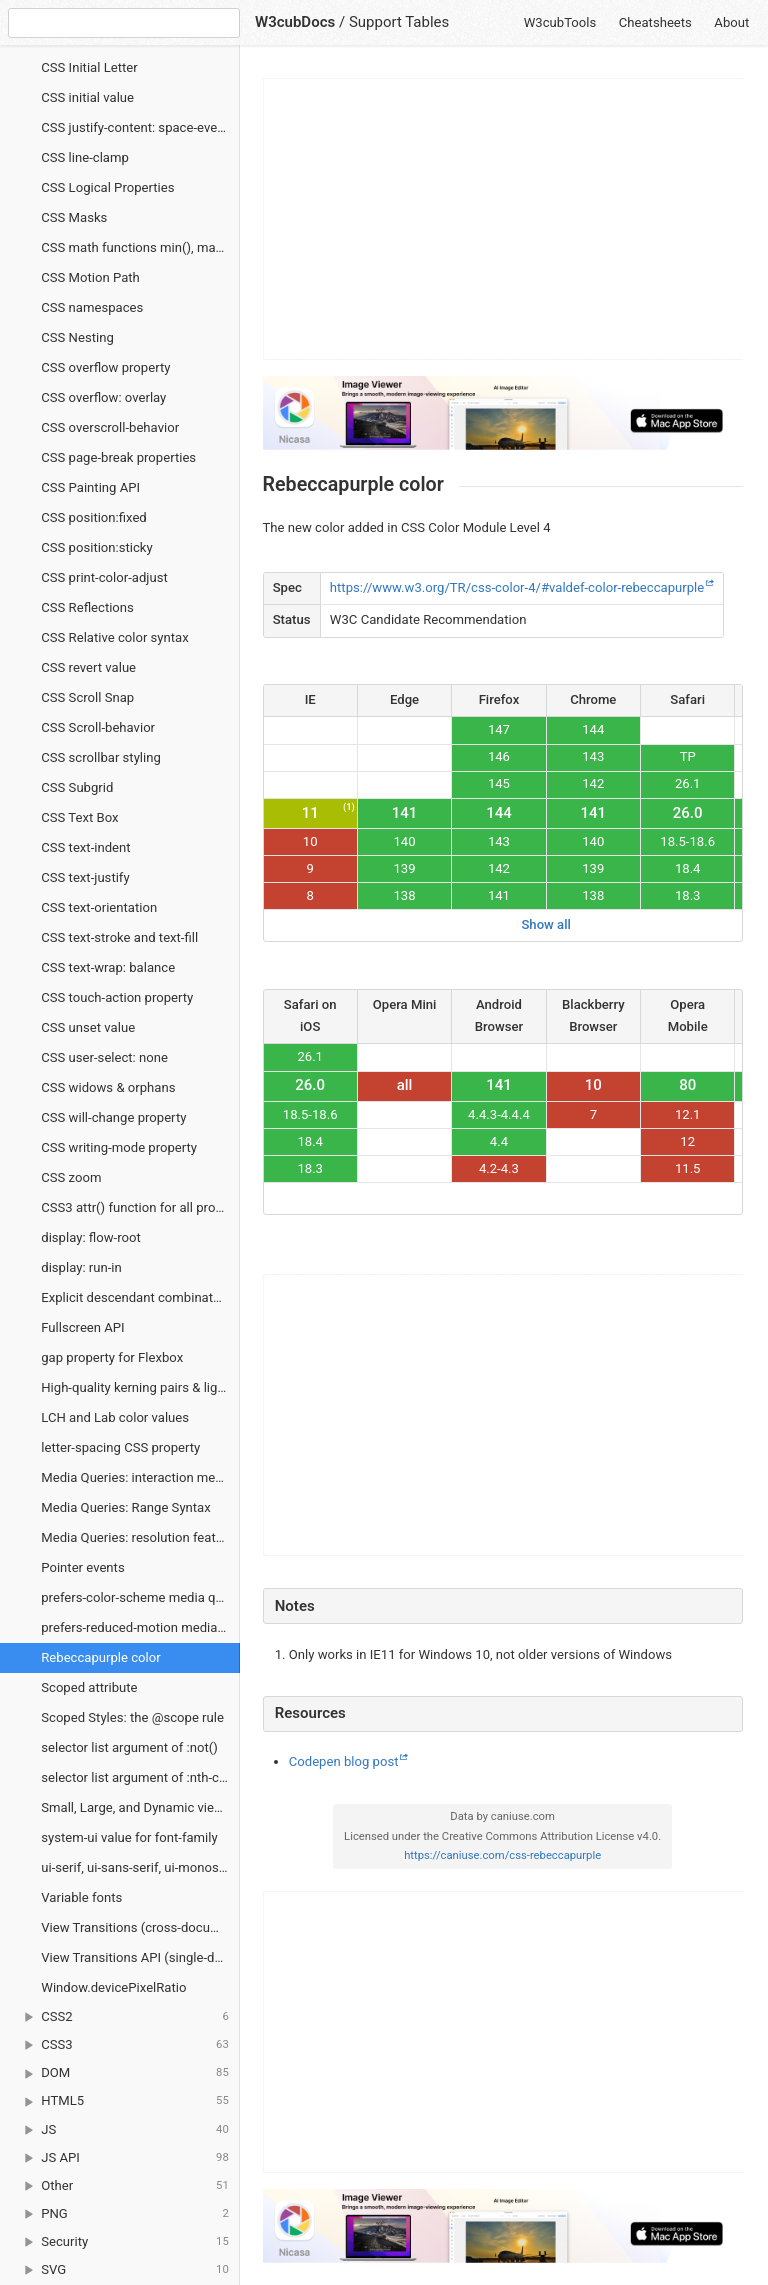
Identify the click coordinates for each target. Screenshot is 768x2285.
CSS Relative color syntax (114, 637)
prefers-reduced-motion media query (140, 1627)
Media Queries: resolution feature (137, 1537)
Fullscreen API (82, 1327)
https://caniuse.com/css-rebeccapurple (502, 1855)
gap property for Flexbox (112, 1357)
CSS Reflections (87, 607)
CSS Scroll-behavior (98, 727)
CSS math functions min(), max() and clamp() (140, 247)
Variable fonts (81, 1897)
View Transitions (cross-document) (140, 1927)
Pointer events (82, 1567)
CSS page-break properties (118, 457)
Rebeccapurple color (100, 1657)
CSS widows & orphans (108, 1087)
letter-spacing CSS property (120, 1447)
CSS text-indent (85, 847)
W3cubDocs (295, 22)
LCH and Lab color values (115, 1417)
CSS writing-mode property (119, 1147)
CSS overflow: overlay (103, 397)
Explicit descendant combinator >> (140, 1297)
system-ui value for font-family (129, 1837)
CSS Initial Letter (89, 67)
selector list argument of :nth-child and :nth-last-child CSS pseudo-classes (140, 1777)
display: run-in (81, 1267)
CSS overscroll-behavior (110, 427)
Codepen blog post (344, 1761)
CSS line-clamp (85, 157)
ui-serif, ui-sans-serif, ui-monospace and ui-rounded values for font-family (140, 1867)
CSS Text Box (79, 817)
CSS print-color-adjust (104, 577)
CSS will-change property (113, 1117)
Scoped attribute (89, 1687)
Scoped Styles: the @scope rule (132, 1717)
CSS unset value (88, 1027)
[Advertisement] (504, 219)
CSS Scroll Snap (87, 697)
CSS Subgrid (77, 787)
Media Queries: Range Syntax (126, 1507)
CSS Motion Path (90, 277)
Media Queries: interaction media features (140, 1477)
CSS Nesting (77, 337)
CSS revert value (88, 667)
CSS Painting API (90, 487)
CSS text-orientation (99, 907)
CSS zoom (71, 1177)
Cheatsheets (655, 22)
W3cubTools (560, 22)
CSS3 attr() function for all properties (140, 1207)
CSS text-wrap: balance (108, 967)
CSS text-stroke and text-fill (119, 937)
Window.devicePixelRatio (113, 1987)
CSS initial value (87, 97)
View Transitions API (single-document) (140, 1957)
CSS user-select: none (104, 1057)
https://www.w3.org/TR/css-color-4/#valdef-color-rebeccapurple (517, 587)
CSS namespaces (92, 307)
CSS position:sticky (96, 547)
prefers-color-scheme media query (140, 1597)
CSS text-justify (85, 877)
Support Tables (399, 22)
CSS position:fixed (94, 517)
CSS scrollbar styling (101, 757)
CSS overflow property (105, 367)
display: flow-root (91, 1237)
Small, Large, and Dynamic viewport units (140, 1807)
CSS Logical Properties (107, 187)
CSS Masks (74, 217)
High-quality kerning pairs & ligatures (140, 1387)
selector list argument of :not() (129, 1747)
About (731, 22)
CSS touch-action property (117, 997)
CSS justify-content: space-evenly (137, 127)
